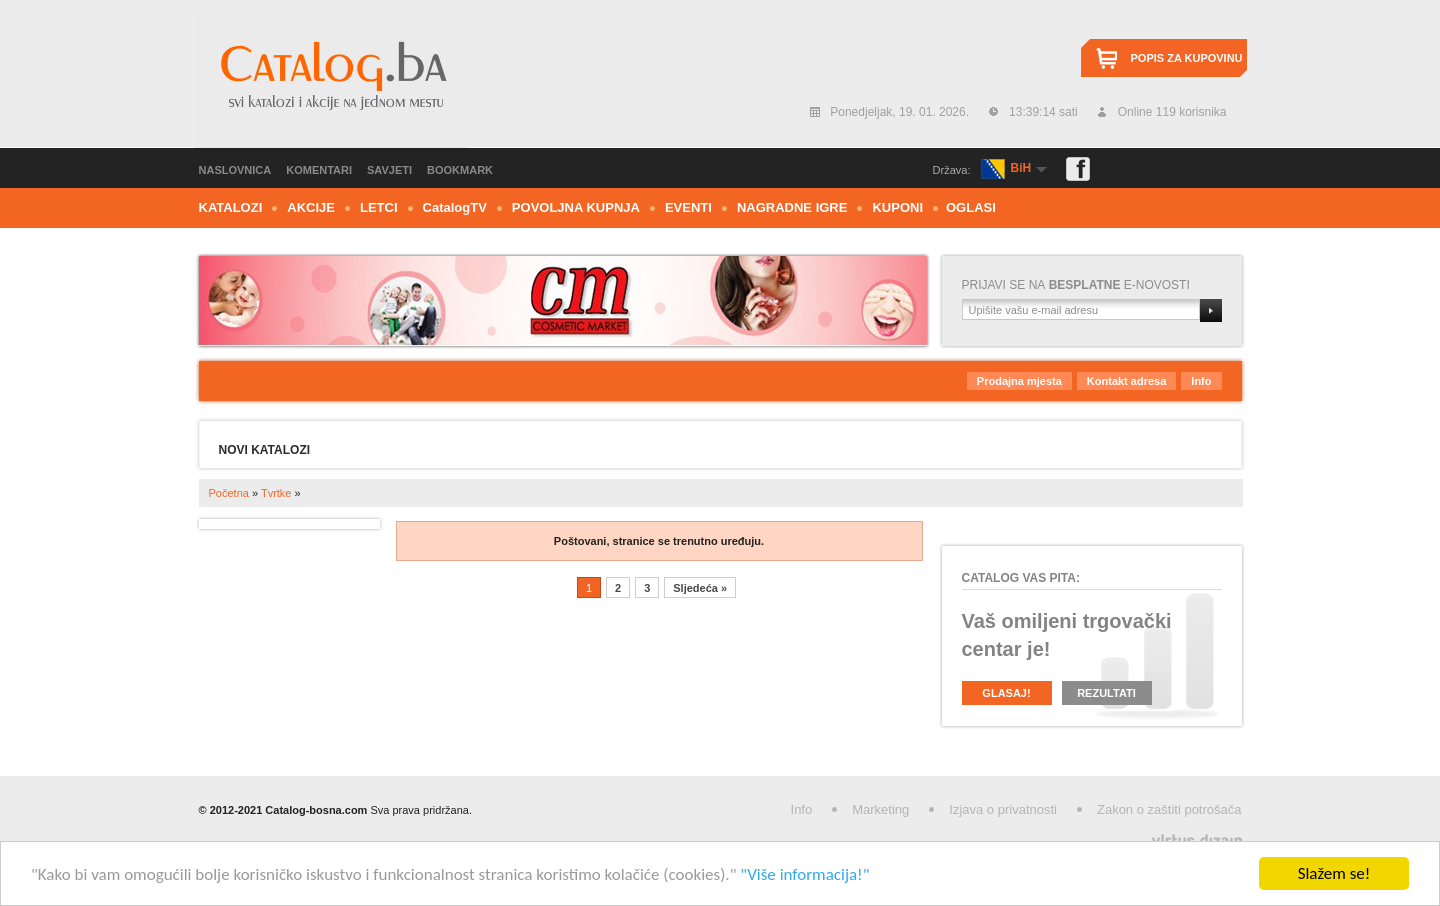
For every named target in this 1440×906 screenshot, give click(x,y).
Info (1201, 381)
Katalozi (231, 207)
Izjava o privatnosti (1003, 809)
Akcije (311, 207)
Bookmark (460, 170)
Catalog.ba (331, 79)
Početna (229, 493)
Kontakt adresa (1126, 381)
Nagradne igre (792, 207)
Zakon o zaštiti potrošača (1169, 809)
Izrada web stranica (2, 836)
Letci (379, 207)
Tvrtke (276, 493)
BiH (1021, 168)
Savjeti (389, 170)
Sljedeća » (700, 588)
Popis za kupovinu (1187, 58)
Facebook (1078, 169)
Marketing (880, 809)
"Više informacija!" (804, 874)
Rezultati (1106, 693)
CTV (455, 207)
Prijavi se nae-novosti (1076, 285)
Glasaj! (1006, 693)
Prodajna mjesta (1019, 381)
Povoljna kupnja (576, 207)
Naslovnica (235, 170)
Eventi (688, 207)
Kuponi (897, 207)
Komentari (319, 170)
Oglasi (971, 207)
